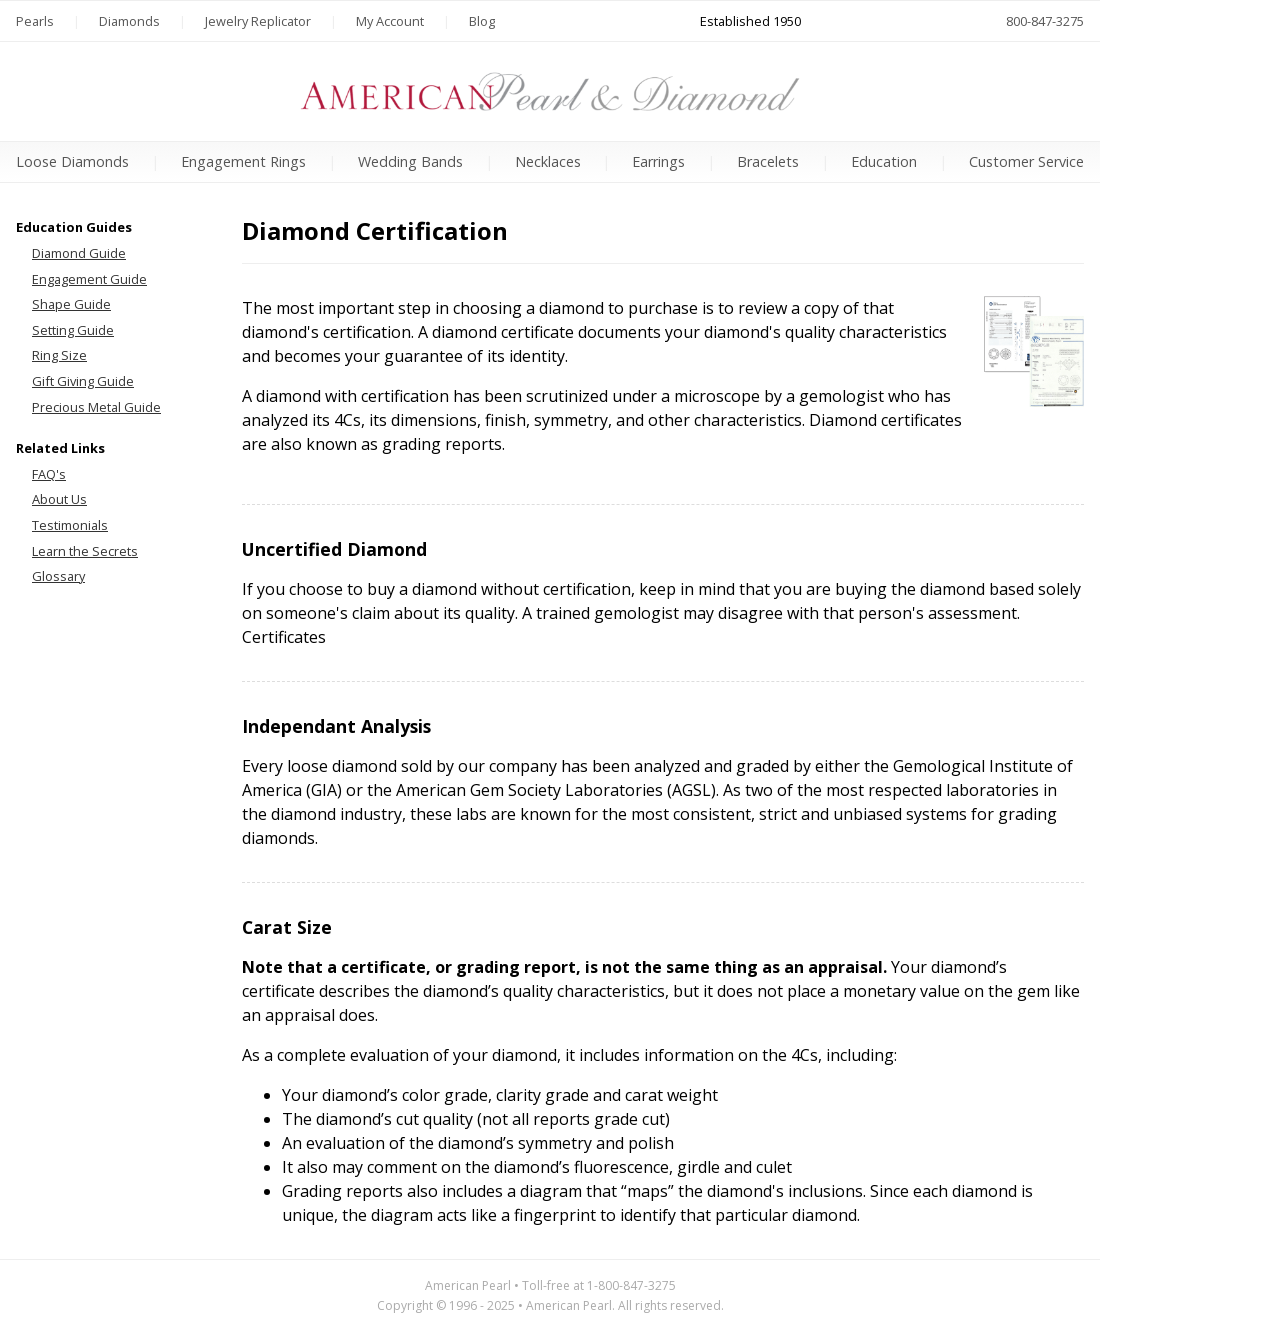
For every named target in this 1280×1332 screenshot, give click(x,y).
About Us (59, 499)
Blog (482, 21)
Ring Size (59, 355)
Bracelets (768, 161)
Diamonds (129, 21)
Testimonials (70, 525)
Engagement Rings (243, 161)
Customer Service (1026, 161)
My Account (390, 21)
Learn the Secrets (85, 551)
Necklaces (548, 161)
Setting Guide (73, 330)
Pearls (35, 21)
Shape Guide (71, 304)
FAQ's (49, 474)
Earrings (658, 161)
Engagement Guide (89, 279)
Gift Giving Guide (83, 381)
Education (884, 161)
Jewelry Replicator (258, 21)
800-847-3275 (1045, 21)
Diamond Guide (79, 253)
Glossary (58, 576)
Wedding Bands (410, 161)
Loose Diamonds (72, 161)
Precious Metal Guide (96, 407)
